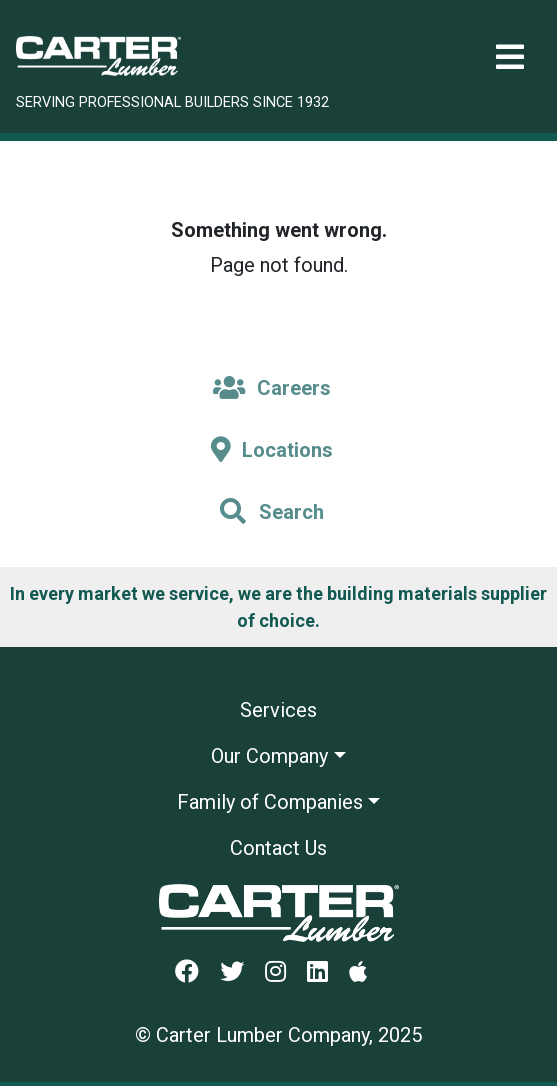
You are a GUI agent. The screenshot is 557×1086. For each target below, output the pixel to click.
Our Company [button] (269, 756)
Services (278, 710)
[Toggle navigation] (510, 57)
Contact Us (278, 848)
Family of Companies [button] (270, 802)
